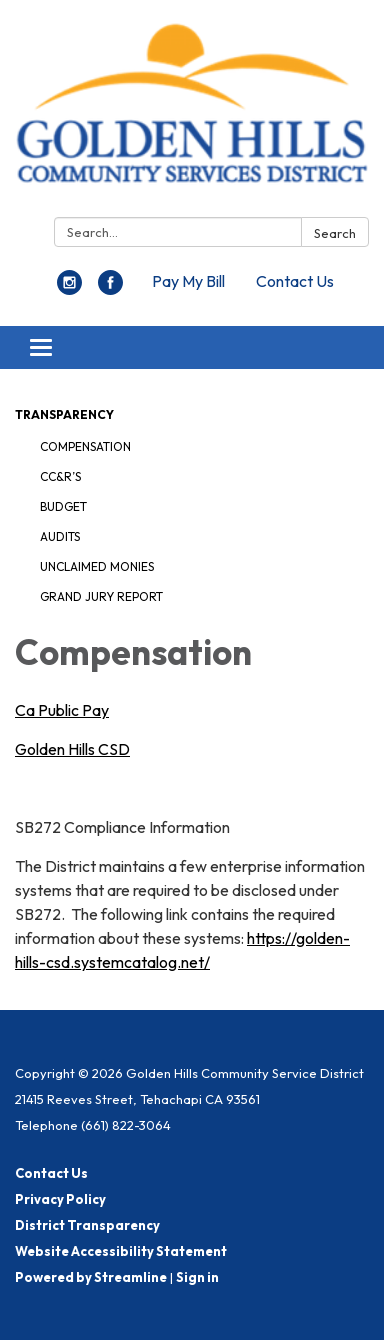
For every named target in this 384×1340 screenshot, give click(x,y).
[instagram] (69, 289)
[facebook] (110, 289)
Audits (60, 536)
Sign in (197, 1277)
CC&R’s (60, 476)
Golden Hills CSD (72, 749)
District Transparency (87, 1225)
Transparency (64, 414)
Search (335, 233)
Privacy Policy (60, 1199)
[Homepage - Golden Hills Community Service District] (192, 112)
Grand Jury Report (101, 596)
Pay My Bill (188, 281)
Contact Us (295, 281)
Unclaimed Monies (97, 566)
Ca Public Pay (62, 710)
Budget (63, 506)
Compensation (85, 446)
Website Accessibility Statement (121, 1251)
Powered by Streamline (91, 1277)
